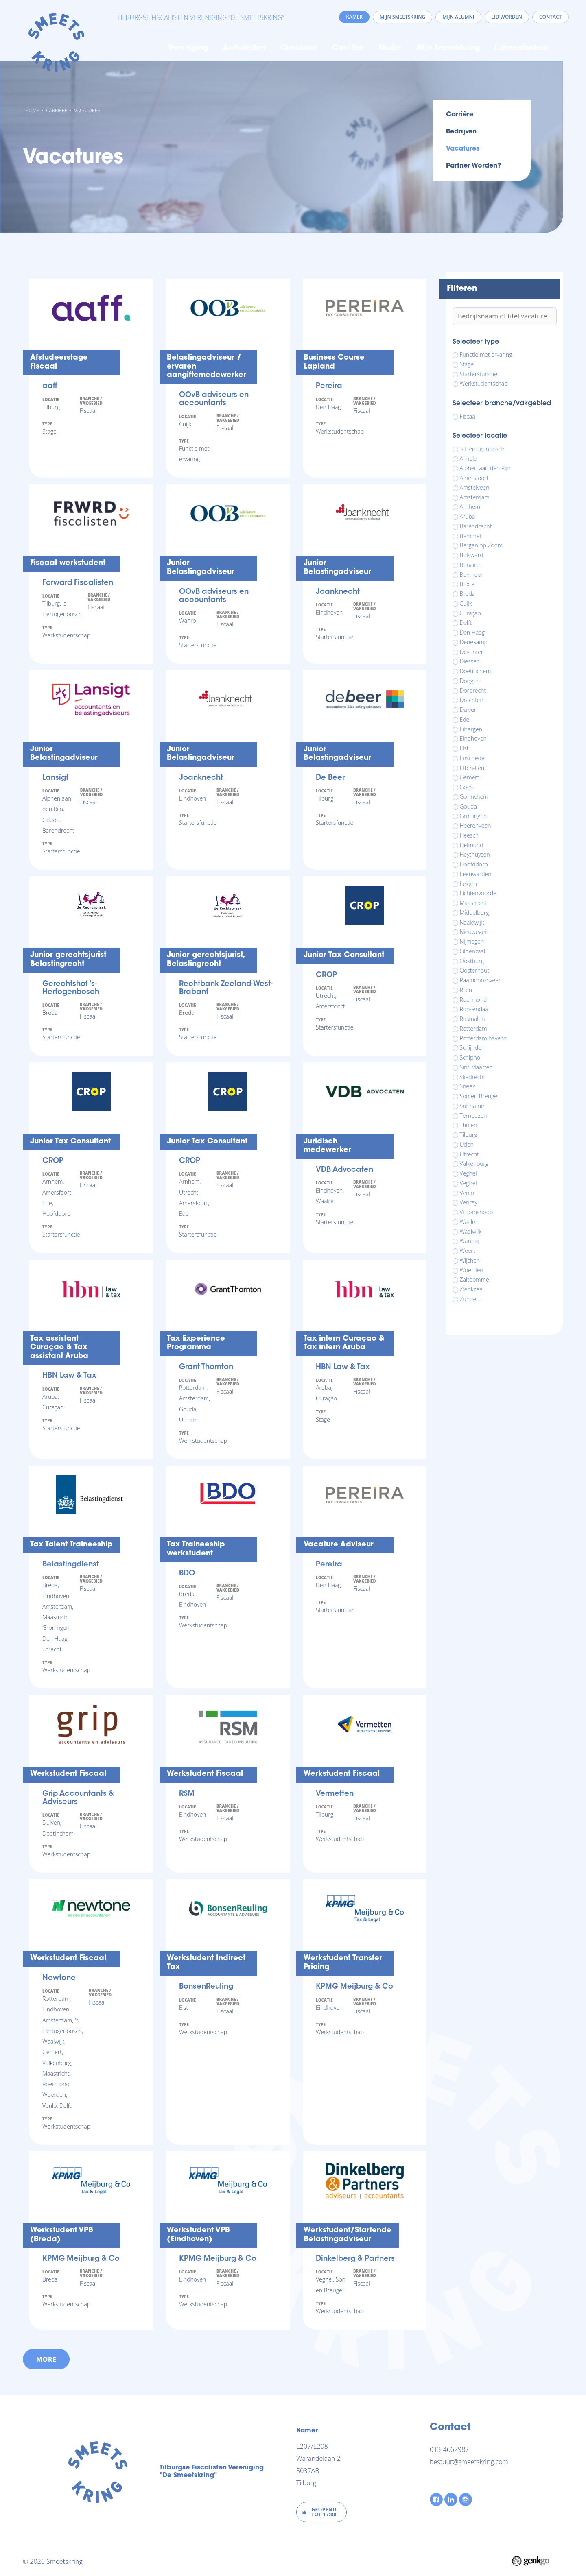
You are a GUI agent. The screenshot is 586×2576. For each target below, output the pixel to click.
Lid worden (507, 16)
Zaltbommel (475, 1279)
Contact (550, 16)
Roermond (473, 1000)
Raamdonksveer (480, 980)
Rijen (466, 990)
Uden (467, 1144)
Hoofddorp (474, 864)
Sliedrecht (472, 1077)
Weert (467, 1251)
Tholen (468, 1125)
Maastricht (473, 903)
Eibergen (471, 729)
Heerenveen (475, 825)
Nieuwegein (475, 932)
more (46, 2359)
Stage (467, 364)
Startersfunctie (478, 374)
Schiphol (471, 1057)
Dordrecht (473, 690)
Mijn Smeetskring (448, 48)
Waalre (469, 1222)
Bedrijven (461, 132)
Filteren (462, 289)
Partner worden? (473, 166)
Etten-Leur (473, 768)
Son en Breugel (479, 1096)
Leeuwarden (476, 874)
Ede (465, 719)
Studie (390, 48)
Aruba (467, 516)
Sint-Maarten (476, 1067)
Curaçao (470, 613)
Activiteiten (244, 48)
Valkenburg (474, 1163)
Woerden (471, 1270)
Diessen (470, 661)
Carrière (348, 48)
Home (150, 48)
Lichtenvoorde (478, 893)
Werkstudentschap (484, 383)
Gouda (468, 806)
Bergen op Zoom (481, 545)
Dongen (470, 681)
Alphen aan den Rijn (485, 468)
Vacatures (87, 110)
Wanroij (469, 1241)
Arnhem (470, 507)
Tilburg (468, 1135)
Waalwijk (471, 1231)
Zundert (470, 1299)
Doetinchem (475, 671)
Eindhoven (473, 738)
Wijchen (470, 1260)
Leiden (468, 884)
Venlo (467, 1193)
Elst (464, 748)
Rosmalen (472, 1019)
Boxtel (468, 584)
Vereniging (188, 48)
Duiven (469, 710)
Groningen (473, 816)
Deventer (471, 652)
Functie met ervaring (486, 354)
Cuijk (466, 603)
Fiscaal (468, 416)
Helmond (471, 845)
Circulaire (298, 48)
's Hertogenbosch (482, 449)
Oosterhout (475, 970)
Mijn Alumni (458, 16)
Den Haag (472, 632)
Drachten (471, 700)
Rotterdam (473, 1028)
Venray (468, 1202)
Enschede (472, 758)
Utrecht (469, 1154)
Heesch (469, 835)
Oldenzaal (472, 951)
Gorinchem (474, 797)
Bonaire (470, 565)
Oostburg (472, 961)
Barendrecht (476, 526)
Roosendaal (475, 1009)
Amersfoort (474, 478)
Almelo (468, 459)
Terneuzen (473, 1115)
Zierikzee (471, 1289)
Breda (467, 594)
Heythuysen (475, 854)
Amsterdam (475, 497)
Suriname (472, 1106)
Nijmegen (472, 941)
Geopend (324, 2512)
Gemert (469, 777)
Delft (466, 622)
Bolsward (471, 555)
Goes (466, 787)
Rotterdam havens (483, 1038)
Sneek (467, 1086)
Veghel (468, 1173)
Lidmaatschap (521, 48)
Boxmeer (471, 574)
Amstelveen (475, 487)
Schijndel (471, 1048)
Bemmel (470, 536)
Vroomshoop (476, 1212)
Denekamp (474, 642)
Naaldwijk (472, 922)
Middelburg (474, 913)
